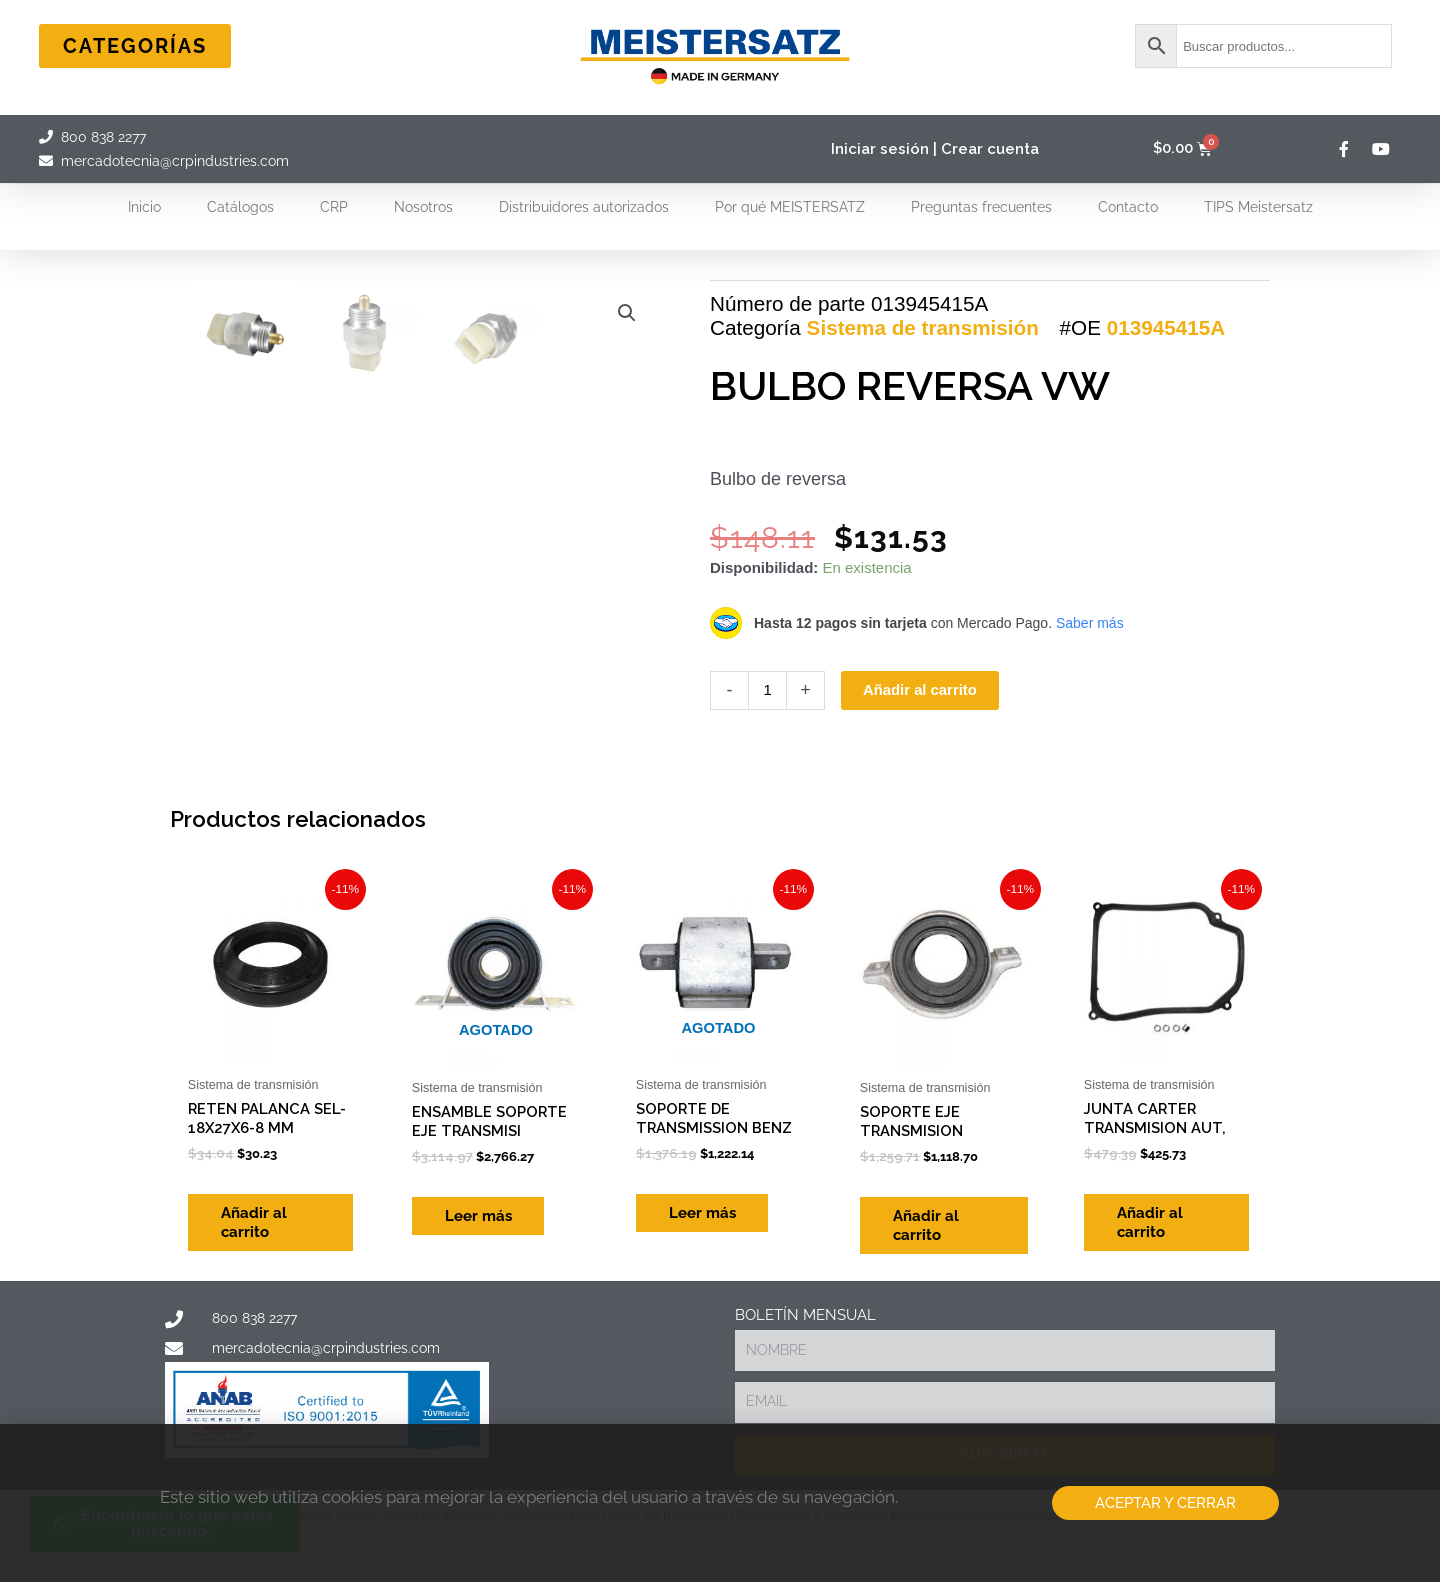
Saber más (1090, 686)
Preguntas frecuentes (981, 207)
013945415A (1166, 391)
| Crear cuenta (986, 149)
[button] (627, 313)
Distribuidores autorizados (584, 207)
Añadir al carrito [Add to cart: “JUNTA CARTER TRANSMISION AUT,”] (1157, 1354)
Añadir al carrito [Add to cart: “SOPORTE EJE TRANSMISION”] (933, 1354)
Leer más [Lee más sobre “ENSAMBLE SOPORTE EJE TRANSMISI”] (485, 1344)
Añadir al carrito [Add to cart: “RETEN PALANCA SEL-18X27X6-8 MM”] (261, 1354)
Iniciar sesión (880, 149)
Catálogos (240, 207)
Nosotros (423, 207)
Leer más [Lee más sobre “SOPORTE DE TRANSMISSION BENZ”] (709, 1344)
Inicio (144, 207)
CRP (334, 207)
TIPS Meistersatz (1258, 207)
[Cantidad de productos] (767, 753)
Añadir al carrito (920, 753)
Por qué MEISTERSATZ (790, 207)
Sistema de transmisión (923, 391)
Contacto (1128, 207)
